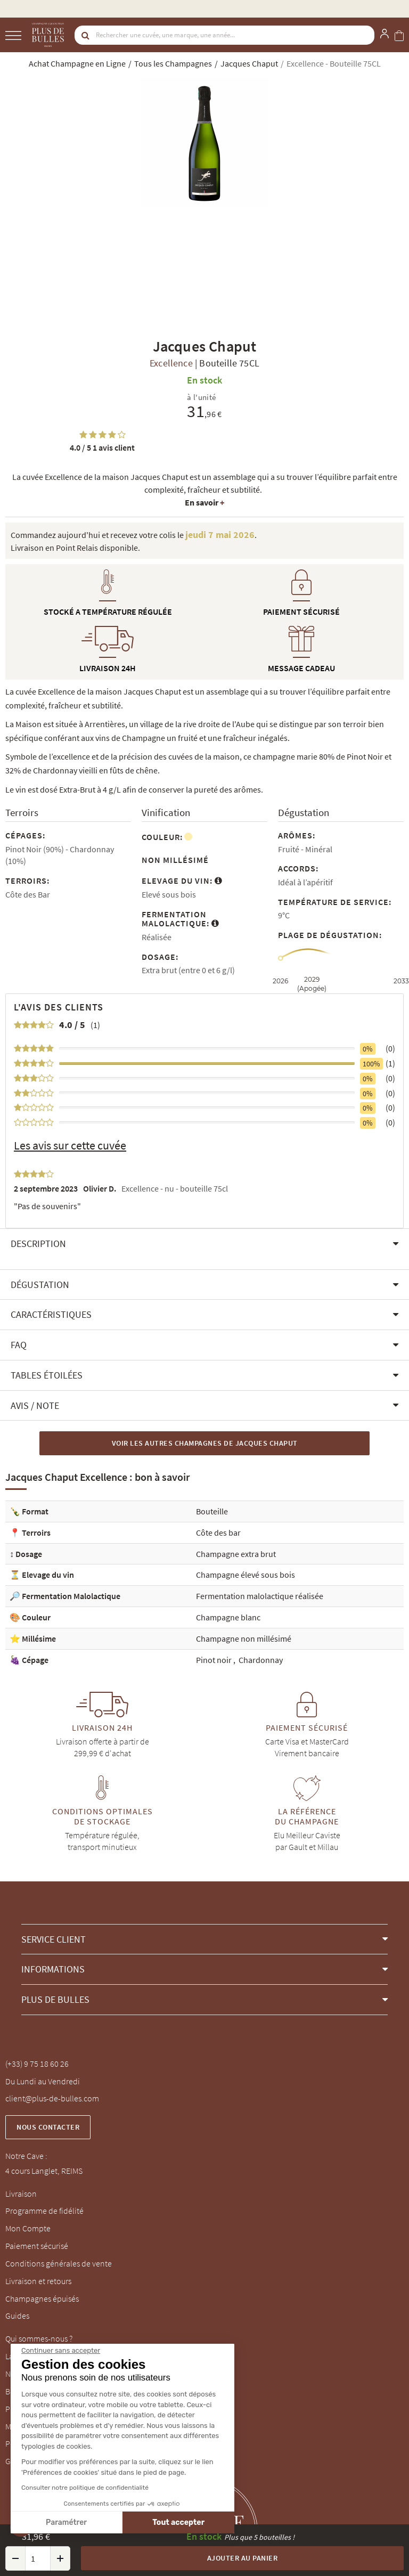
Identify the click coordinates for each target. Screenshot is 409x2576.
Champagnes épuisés (42, 2298)
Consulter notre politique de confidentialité (85, 2487)
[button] (204, 1244)
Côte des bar (218, 1532)
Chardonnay (261, 1659)
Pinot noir (214, 1659)
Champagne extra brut (236, 1553)
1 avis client (102, 447)
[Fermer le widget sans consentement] (60, 2350)
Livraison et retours (38, 2281)
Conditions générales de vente (58, 2263)
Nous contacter (48, 2127)
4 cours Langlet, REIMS (44, 2170)
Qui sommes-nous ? (38, 2338)
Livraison (21, 2193)
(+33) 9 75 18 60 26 (37, 2063)
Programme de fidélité (44, 2210)
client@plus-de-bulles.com (52, 2098)
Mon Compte (28, 2228)
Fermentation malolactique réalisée (259, 1596)
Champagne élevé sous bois (245, 1574)
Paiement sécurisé (36, 2245)
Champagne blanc (228, 1617)
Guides (17, 2315)
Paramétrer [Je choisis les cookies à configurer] (66, 2522)
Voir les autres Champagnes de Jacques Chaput (205, 1443)
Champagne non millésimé (243, 1638)
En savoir (204, 502)
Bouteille (212, 1511)
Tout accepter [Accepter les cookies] (178, 2522)
